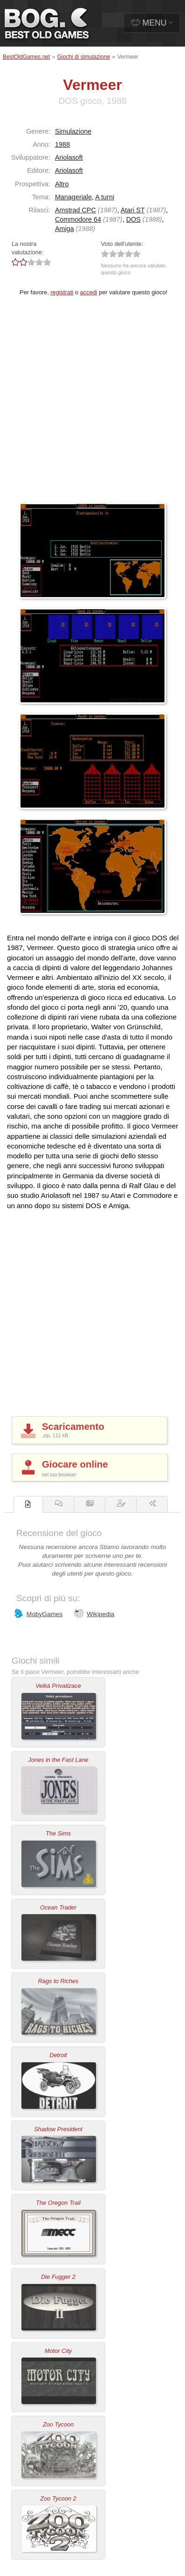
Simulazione (73, 131)
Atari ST (133, 210)
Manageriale (73, 197)
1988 (62, 144)
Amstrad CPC (75, 210)
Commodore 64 (78, 219)
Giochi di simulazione (83, 57)
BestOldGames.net (26, 57)
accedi (88, 292)
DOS (133, 219)
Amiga (64, 228)
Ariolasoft (69, 157)
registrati (61, 292)
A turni (104, 197)
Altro (62, 184)
